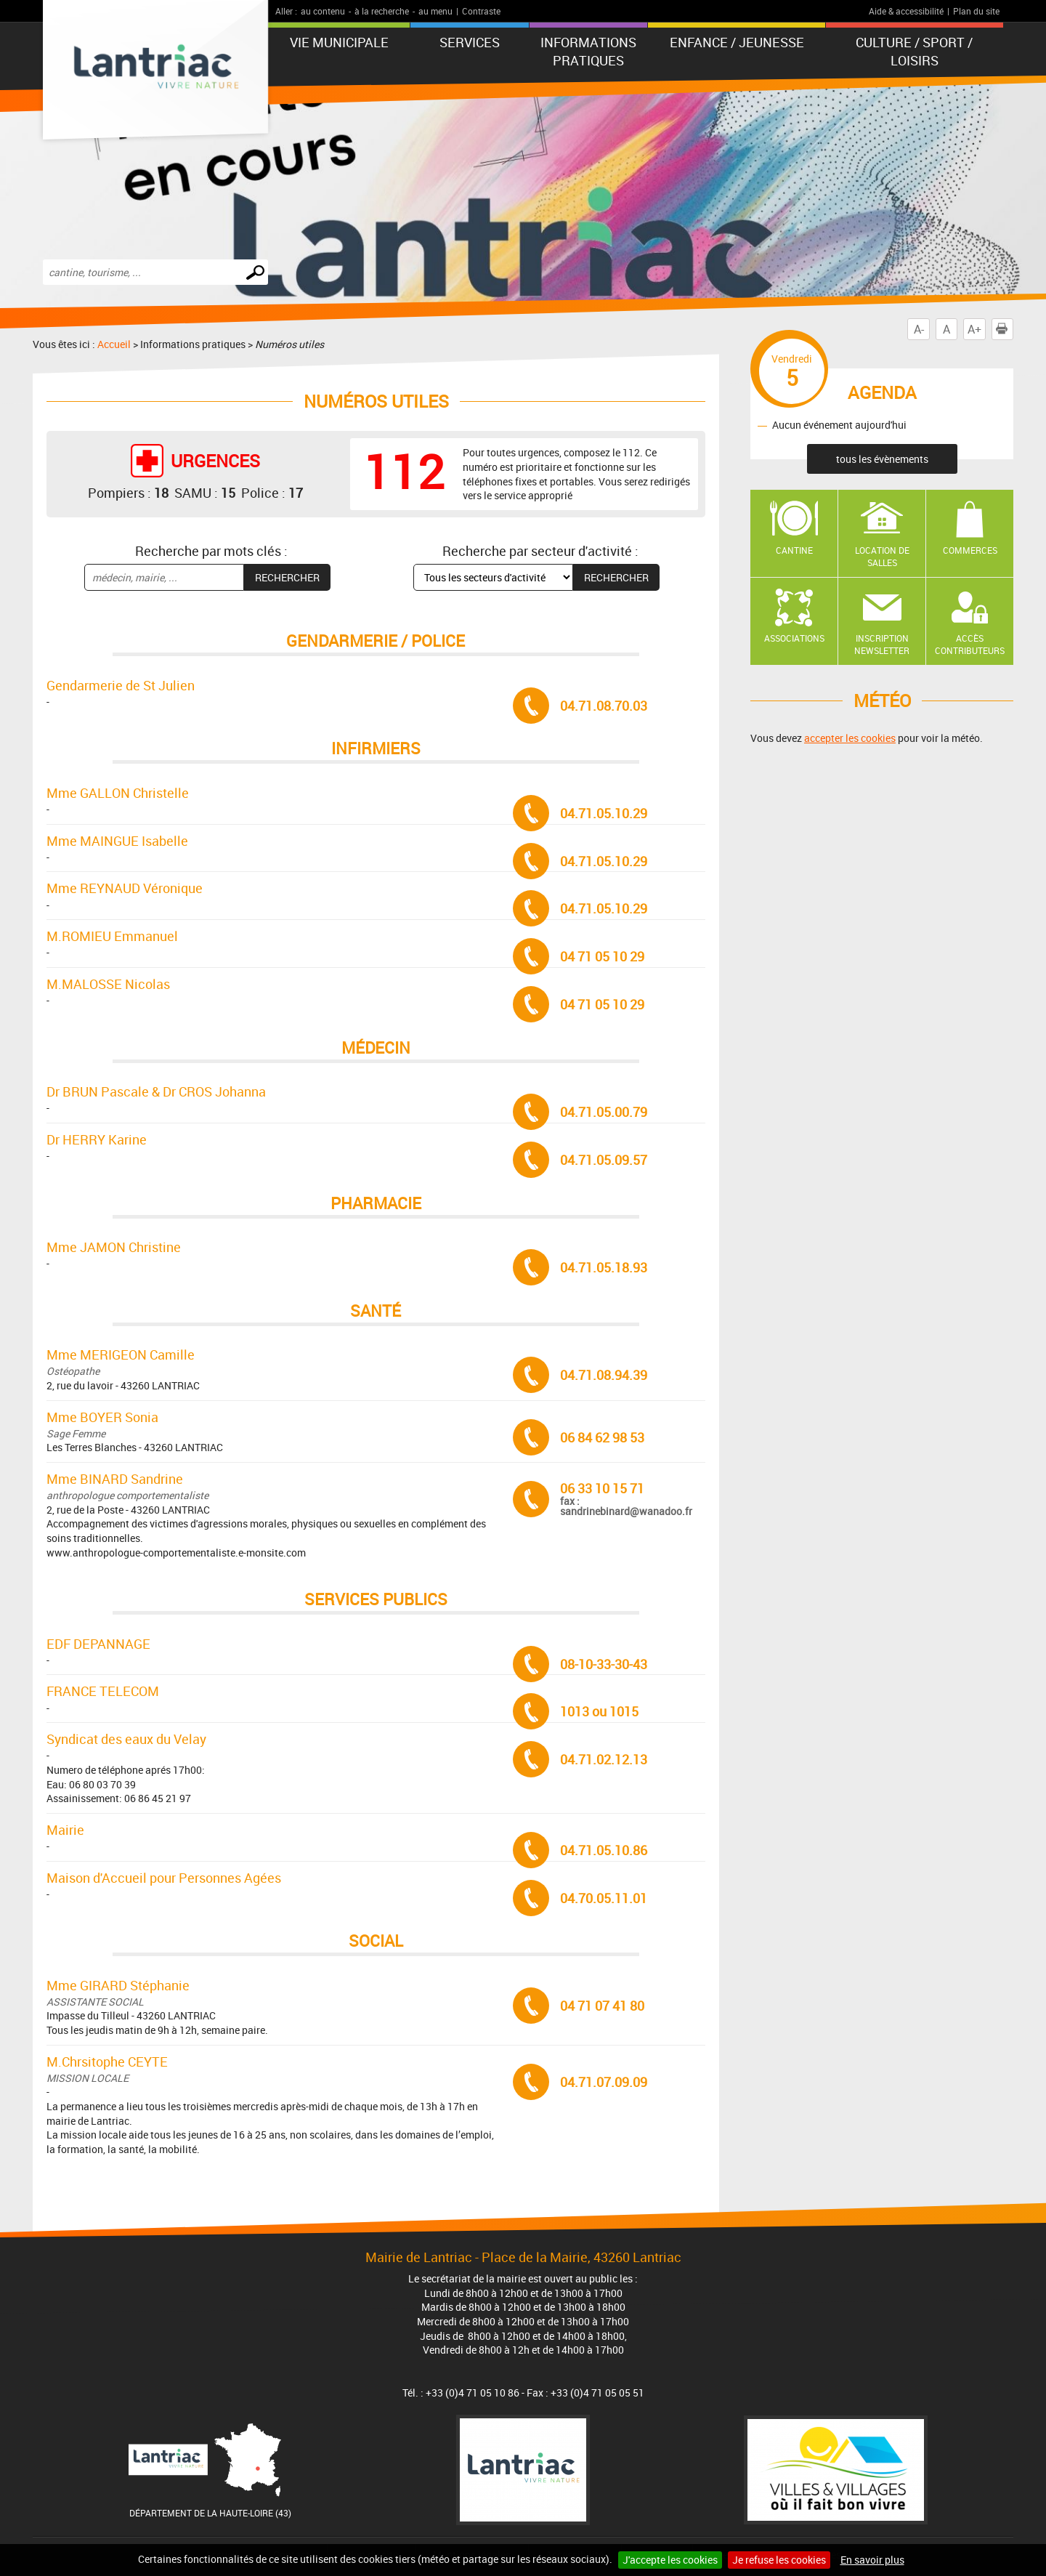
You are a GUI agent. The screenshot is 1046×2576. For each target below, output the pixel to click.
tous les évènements (882, 459)
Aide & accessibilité (906, 11)
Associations (794, 638)
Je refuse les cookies (779, 2560)
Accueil (114, 344)
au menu (435, 11)
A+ (974, 329)
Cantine (794, 550)
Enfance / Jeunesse (737, 42)
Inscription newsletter (881, 644)
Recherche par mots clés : (211, 551)
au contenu (323, 11)
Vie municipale (339, 42)
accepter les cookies (850, 738)
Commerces (970, 550)
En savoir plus (872, 2560)
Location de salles (882, 556)
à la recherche (381, 11)
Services (469, 42)
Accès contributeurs (970, 644)
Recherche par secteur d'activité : (540, 551)
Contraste (481, 11)
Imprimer (1004, 329)
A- (919, 329)
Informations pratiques (588, 51)
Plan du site (976, 11)
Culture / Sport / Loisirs (914, 51)
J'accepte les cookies (670, 2560)
